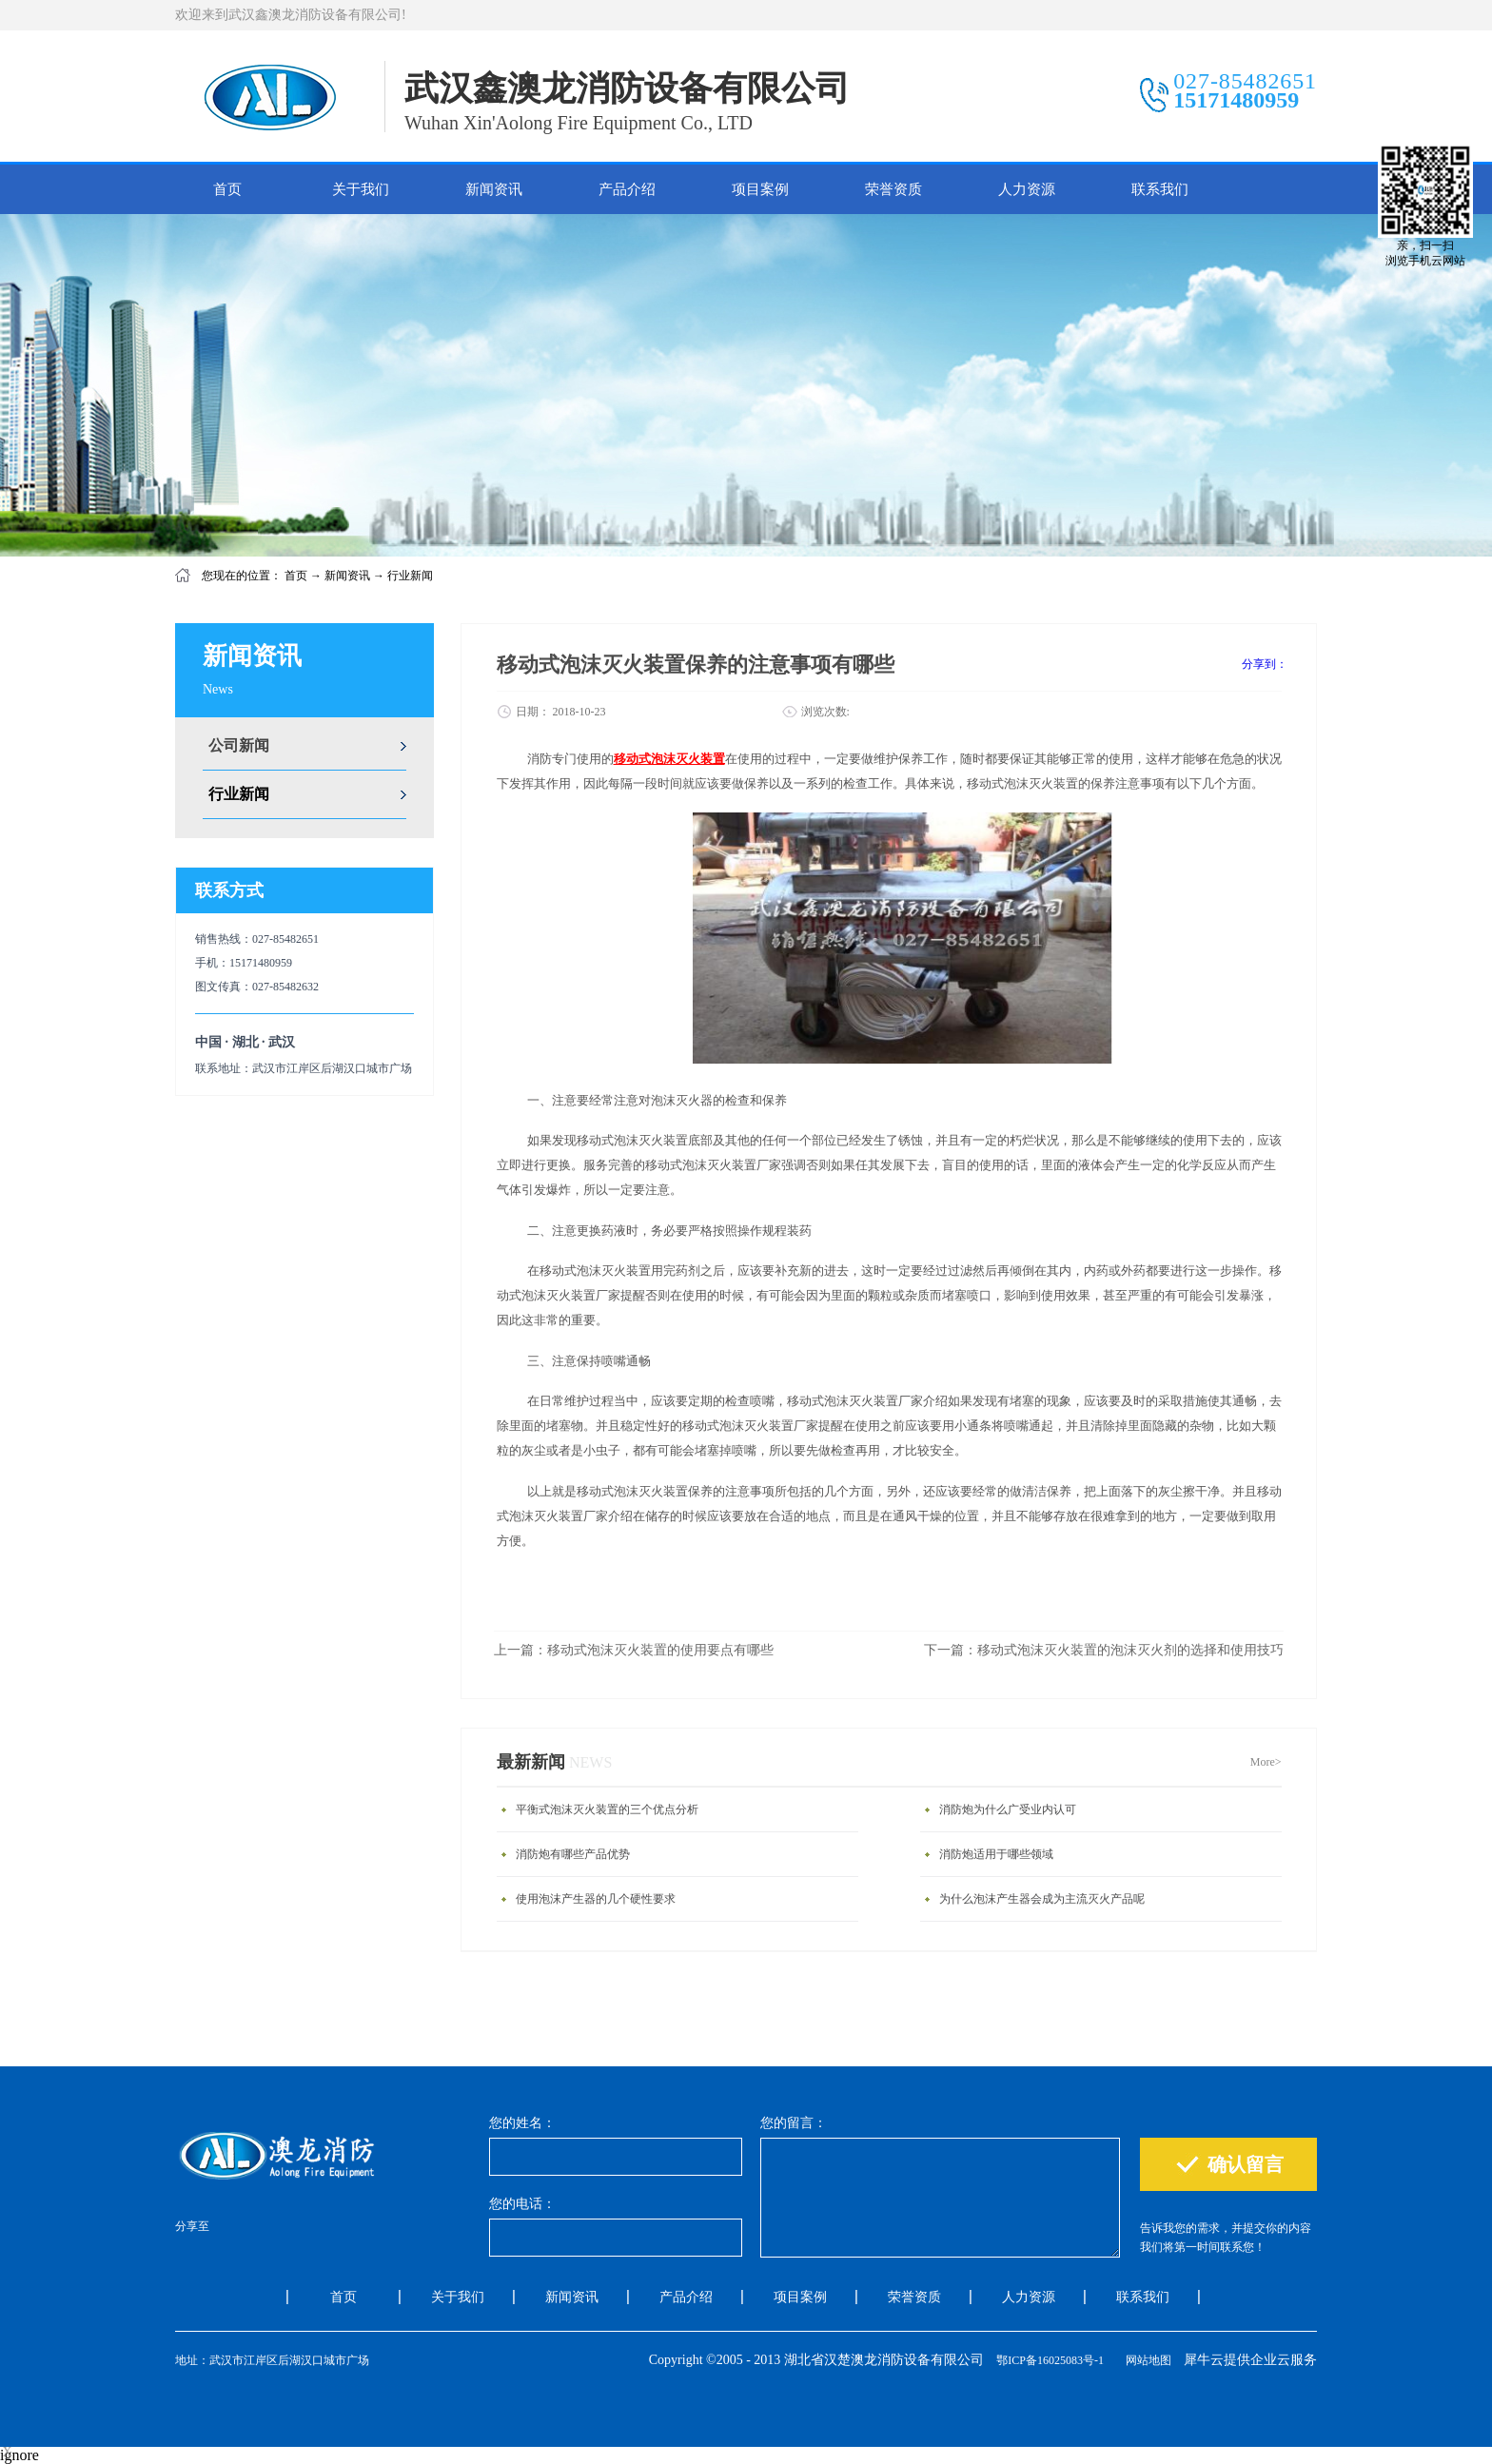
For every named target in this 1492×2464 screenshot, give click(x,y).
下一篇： (1104, 1650)
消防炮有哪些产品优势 (573, 1854)
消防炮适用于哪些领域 (996, 1854)
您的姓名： (522, 2123)
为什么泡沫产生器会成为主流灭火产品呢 (1042, 1899)
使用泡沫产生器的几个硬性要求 (596, 1899)
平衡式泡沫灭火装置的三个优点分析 (607, 1809)
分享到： (1264, 664)
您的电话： (522, 2204)
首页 (227, 189)
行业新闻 (410, 575)
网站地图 (1145, 2360)
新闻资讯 (347, 575)
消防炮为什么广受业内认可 (1007, 1809)
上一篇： (634, 1650)
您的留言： (793, 2123)
